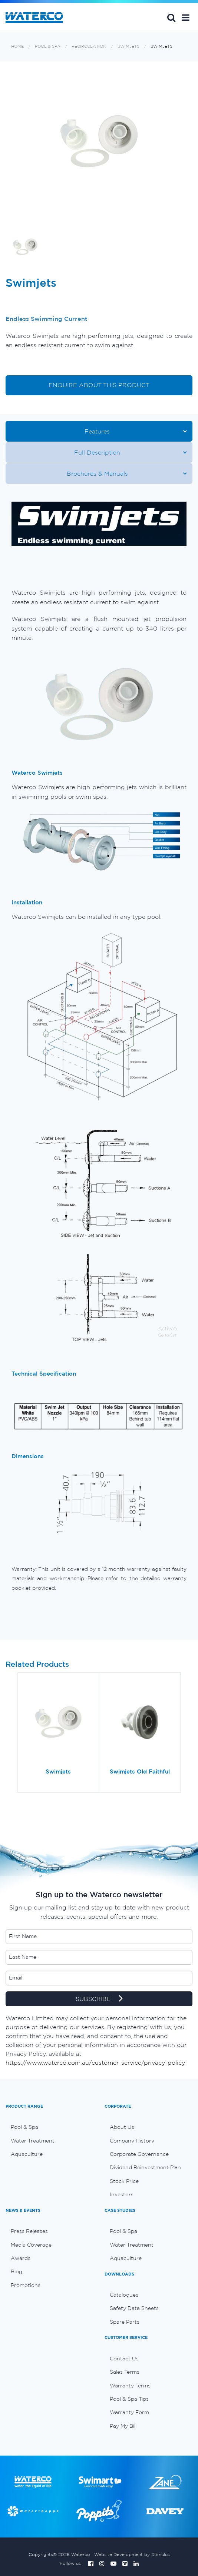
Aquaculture (27, 2154)
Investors (121, 2194)
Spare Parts (124, 2322)
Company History (132, 2141)
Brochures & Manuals (97, 473)
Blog (16, 2271)
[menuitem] (49, 2127)
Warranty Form (129, 2412)
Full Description (97, 452)
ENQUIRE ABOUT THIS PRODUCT (99, 385)
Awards (20, 2258)
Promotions (25, 2285)
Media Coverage (31, 2245)
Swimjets (128, 46)
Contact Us (124, 2358)
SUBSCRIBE (99, 1999)
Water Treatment (33, 2141)
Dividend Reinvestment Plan (145, 2167)
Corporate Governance (139, 2154)
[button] (185, 17)
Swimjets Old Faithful (140, 1771)
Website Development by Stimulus (132, 2554)
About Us (122, 2127)
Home (17, 46)
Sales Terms (124, 2372)
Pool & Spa (47, 46)
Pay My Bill (123, 2426)
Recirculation (89, 46)
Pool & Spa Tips (129, 2399)
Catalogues (124, 2295)
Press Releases (29, 2231)
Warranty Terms (130, 2386)
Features (97, 431)
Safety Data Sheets (134, 2308)
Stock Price (124, 2181)
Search (171, 17)
